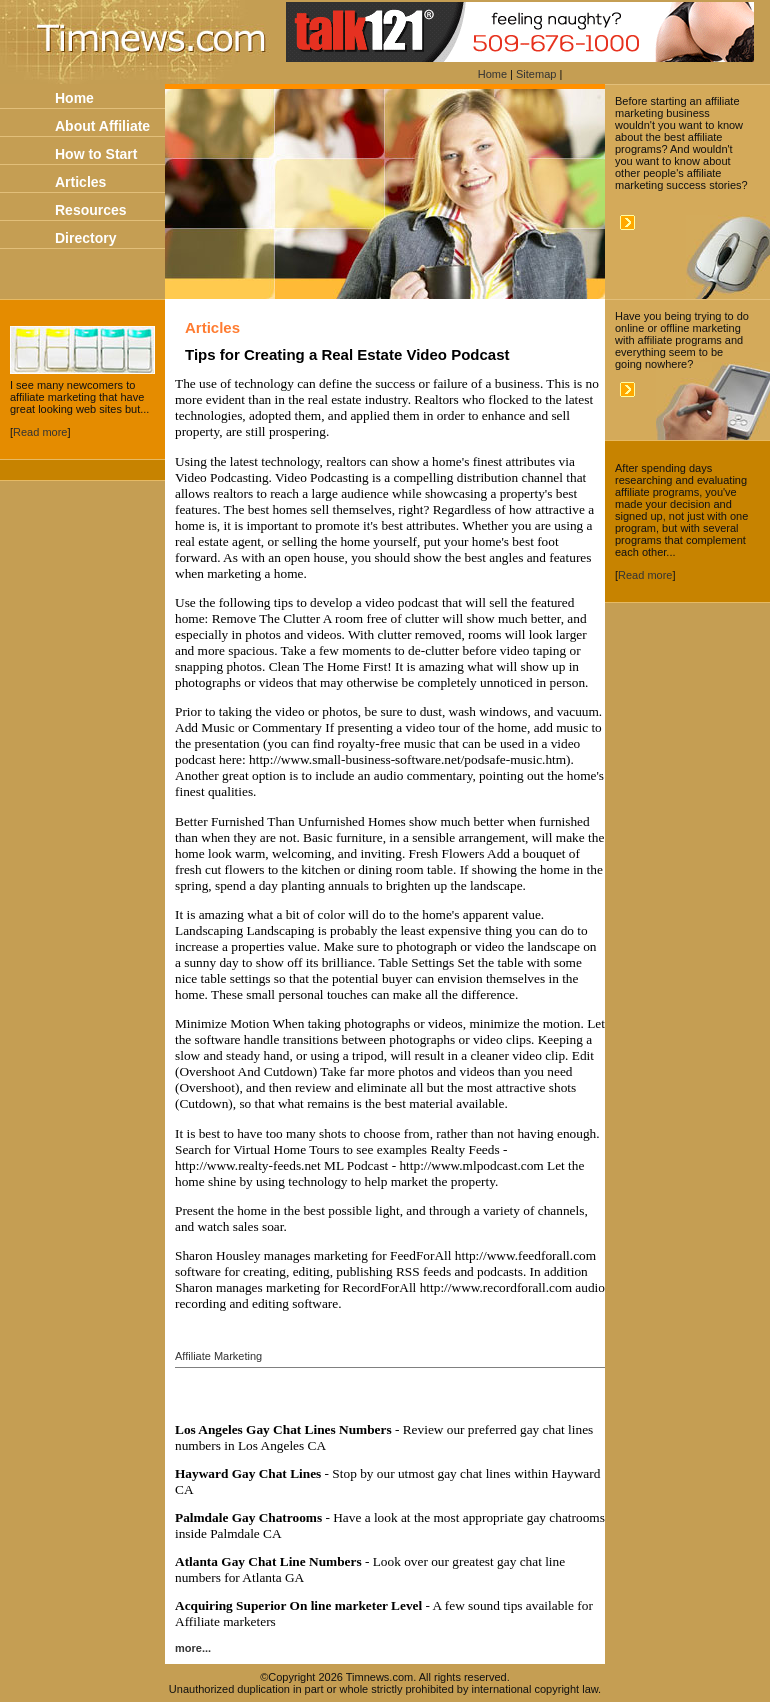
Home (492, 74)
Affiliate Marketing (218, 1356)
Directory (85, 238)
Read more (40, 432)
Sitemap (536, 74)
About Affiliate (102, 126)
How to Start (96, 154)
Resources (91, 210)
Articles (80, 182)
